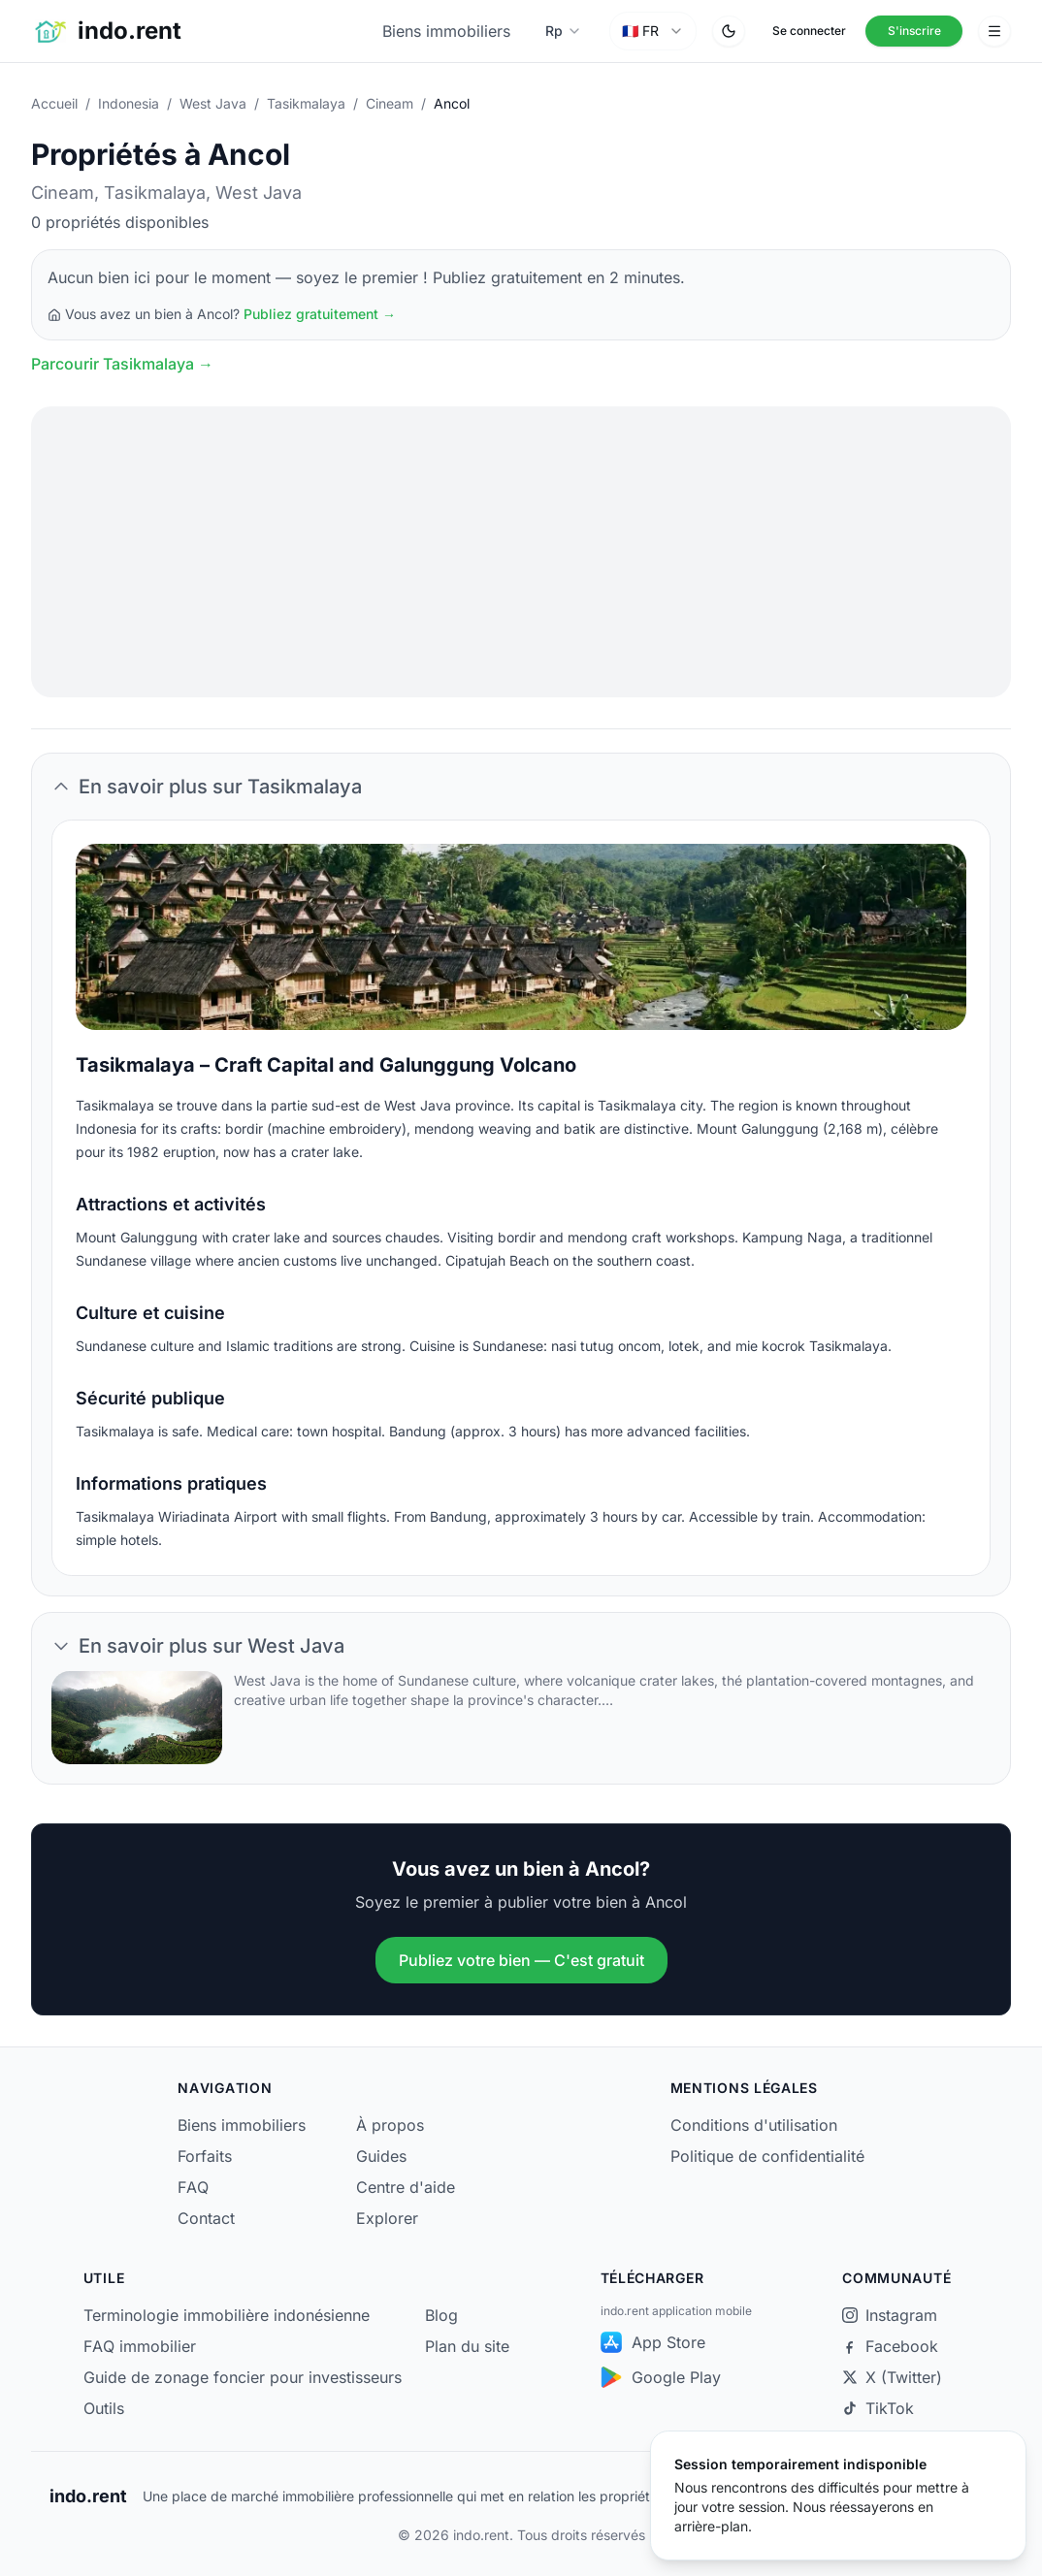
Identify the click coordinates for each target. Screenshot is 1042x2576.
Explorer (387, 2218)
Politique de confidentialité (767, 2156)
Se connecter (809, 30)
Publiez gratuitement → (320, 314)
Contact (206, 2218)
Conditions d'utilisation (753, 2125)
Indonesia (128, 103)
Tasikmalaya (306, 103)
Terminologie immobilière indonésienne (226, 2315)
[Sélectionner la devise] (564, 31)
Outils (103, 2408)
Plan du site (467, 2346)
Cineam (389, 103)
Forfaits (205, 2156)
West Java (212, 103)
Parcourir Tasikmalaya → (122, 363)
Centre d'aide (405, 2187)
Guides (381, 2156)
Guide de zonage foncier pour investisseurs (242, 2377)
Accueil (54, 103)
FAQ (193, 2187)
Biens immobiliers (446, 31)
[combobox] (653, 31)
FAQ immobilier (139, 2346)
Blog (441, 2315)
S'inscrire (914, 30)
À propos (390, 2125)
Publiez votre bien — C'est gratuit (521, 1960)
